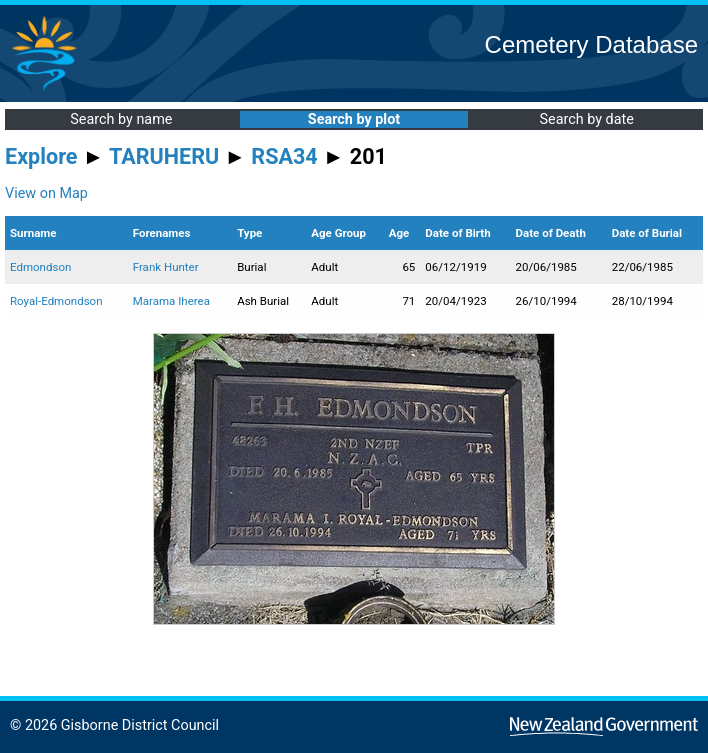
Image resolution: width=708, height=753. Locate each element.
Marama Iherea (171, 301)
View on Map (46, 193)
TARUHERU (164, 156)
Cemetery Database (591, 44)
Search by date (586, 119)
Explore (41, 156)
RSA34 (284, 156)
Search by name (121, 119)
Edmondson (40, 267)
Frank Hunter (166, 267)
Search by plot (354, 119)
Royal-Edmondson (56, 301)
